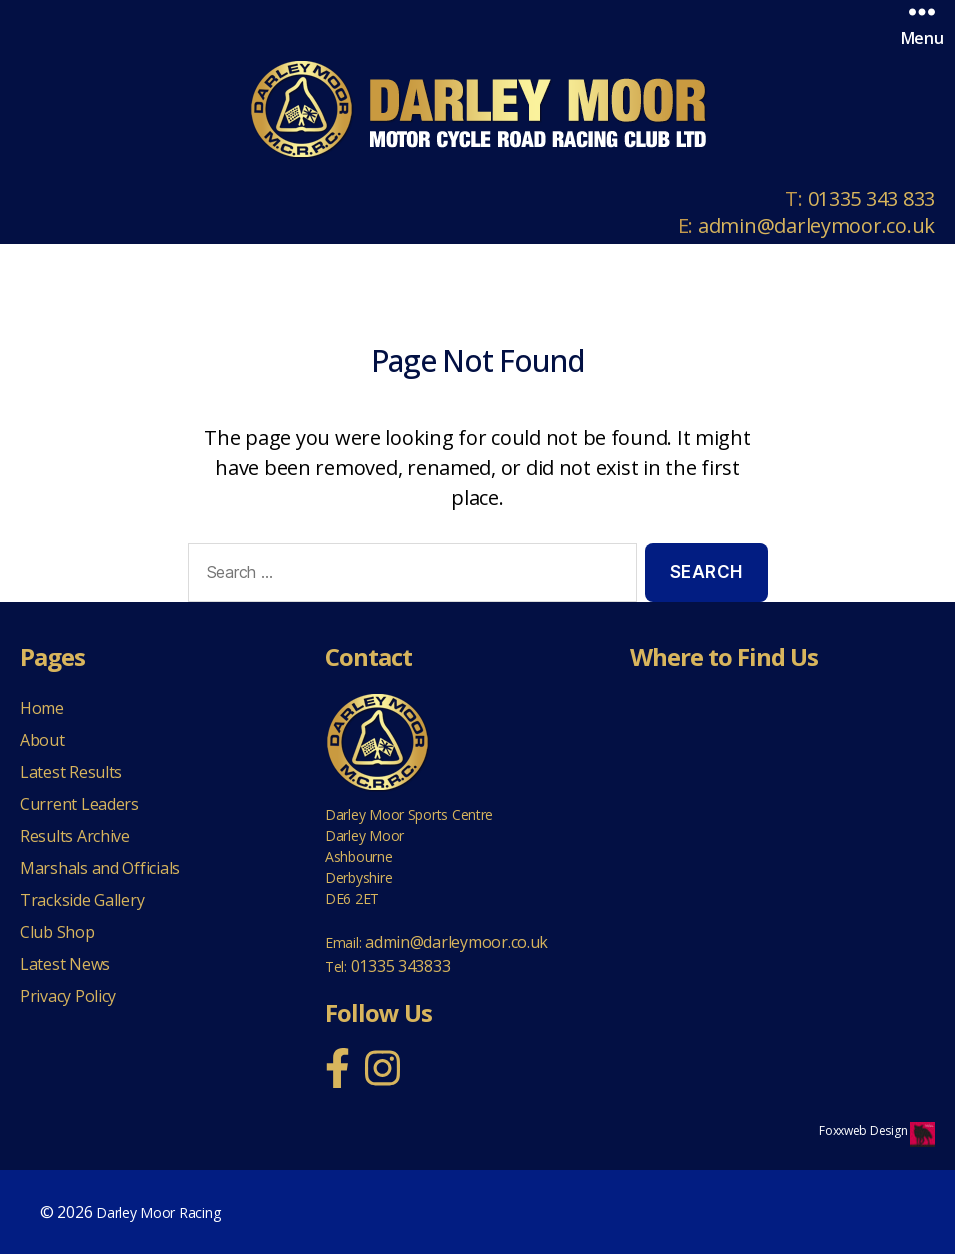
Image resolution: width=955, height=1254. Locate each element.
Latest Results (71, 772)
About (42, 740)
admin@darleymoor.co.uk (816, 225)
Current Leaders (79, 804)
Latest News (65, 964)
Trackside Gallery (82, 900)
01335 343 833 (872, 198)
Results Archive (75, 836)
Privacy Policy (68, 996)
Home (42, 708)
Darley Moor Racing (158, 1212)
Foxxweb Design (864, 1130)
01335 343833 (401, 966)
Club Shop (57, 932)
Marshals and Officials (100, 868)
